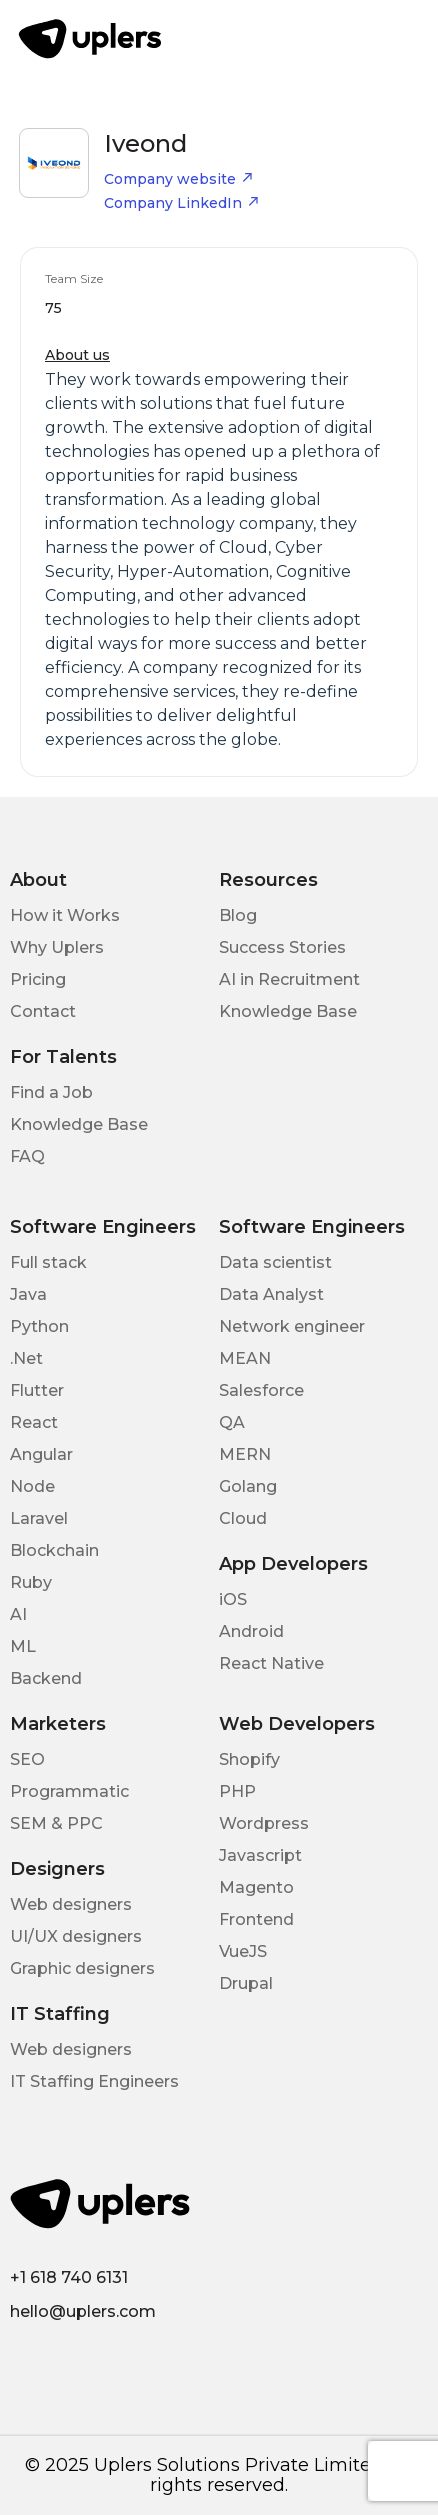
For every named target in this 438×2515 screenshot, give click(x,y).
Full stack (48, 1262)
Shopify (249, 1759)
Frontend (256, 1919)
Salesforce (261, 1390)
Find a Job (51, 1092)
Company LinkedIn (182, 203)
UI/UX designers (76, 1936)
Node (32, 1486)
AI (18, 1614)
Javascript (260, 1855)
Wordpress (264, 1823)
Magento (256, 1887)
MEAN (245, 1358)
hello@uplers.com (83, 2311)
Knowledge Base (288, 1011)
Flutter (37, 1390)
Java (28, 1294)
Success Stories (282, 947)
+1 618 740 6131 (69, 2277)
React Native (271, 1663)
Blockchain (54, 1550)
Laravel (39, 1518)
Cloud (243, 1518)
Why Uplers (57, 947)
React (34, 1422)
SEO (27, 1759)
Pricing (38, 979)
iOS (233, 1599)
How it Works (65, 915)
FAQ (27, 1156)
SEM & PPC (56, 1823)
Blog (238, 915)
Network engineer (292, 1326)
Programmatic (69, 1791)
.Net (26, 1358)
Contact (43, 1011)
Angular (41, 1454)
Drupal (246, 1983)
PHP (237, 1791)
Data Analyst (271, 1294)
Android (251, 1631)
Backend (46, 1678)
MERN (245, 1454)
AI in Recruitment (289, 979)
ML (23, 1646)
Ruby (31, 1582)
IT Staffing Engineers (94, 2081)
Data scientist (275, 1262)
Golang (248, 1486)
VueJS (243, 1951)
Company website (179, 179)
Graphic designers (82, 1968)
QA (232, 1422)
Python (39, 1326)
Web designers (71, 1904)
